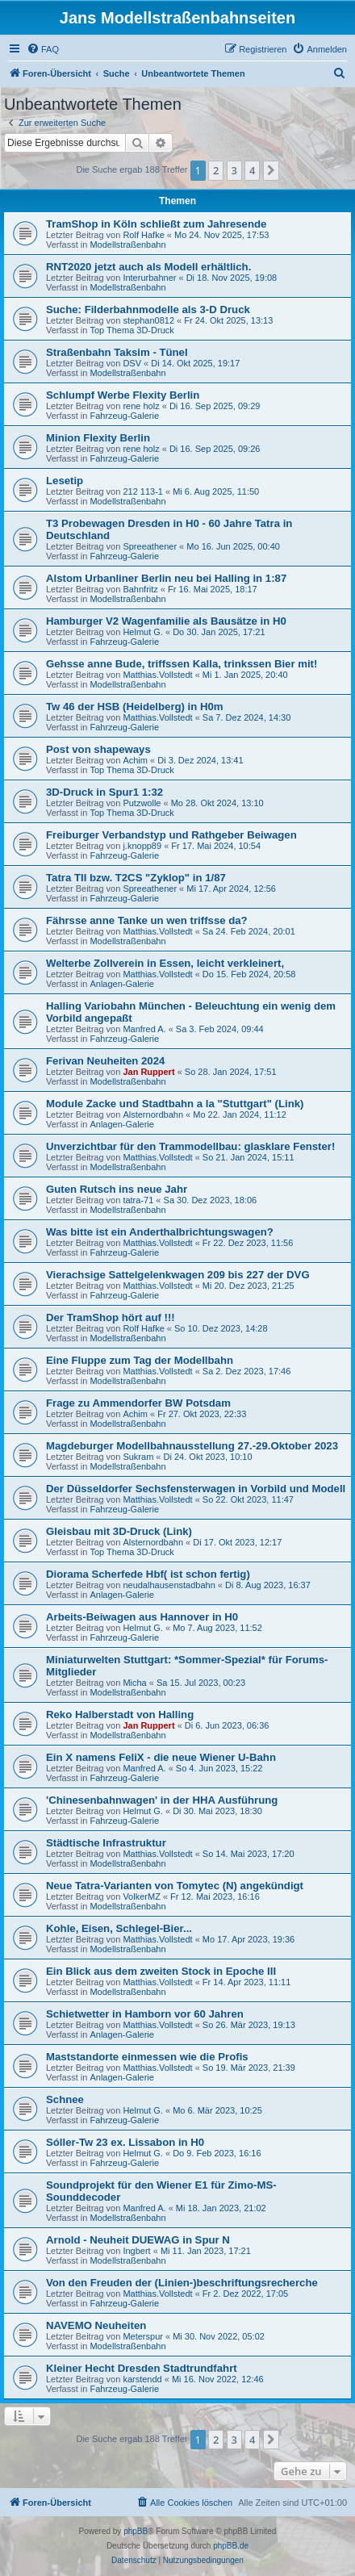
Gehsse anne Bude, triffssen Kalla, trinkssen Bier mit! (181, 664)
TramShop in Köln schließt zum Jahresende (156, 224)
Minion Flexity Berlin (98, 438)
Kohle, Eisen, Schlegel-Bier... (119, 1928)
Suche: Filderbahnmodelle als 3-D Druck (148, 309)
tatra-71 (138, 1200)
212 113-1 (143, 491)
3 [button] (234, 170)
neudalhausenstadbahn (169, 1585)
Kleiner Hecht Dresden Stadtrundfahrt (141, 2368)
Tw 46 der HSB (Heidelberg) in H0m (134, 706)
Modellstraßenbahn (127, 244)
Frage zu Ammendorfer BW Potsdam (138, 1403)
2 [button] (216, 170)
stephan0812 (148, 320)
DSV (132, 363)
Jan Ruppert (148, 1072)
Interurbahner (149, 277)
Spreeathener (150, 546)
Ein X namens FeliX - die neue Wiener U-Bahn (161, 1757)
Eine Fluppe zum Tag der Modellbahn (139, 1360)
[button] (271, 170)
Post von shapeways (98, 749)
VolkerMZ (141, 1896)
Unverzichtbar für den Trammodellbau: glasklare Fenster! (190, 1146)
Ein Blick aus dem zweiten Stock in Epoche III (161, 1971)
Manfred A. (144, 1029)
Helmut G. (143, 632)
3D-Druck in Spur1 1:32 (104, 792)
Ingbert (136, 2251)
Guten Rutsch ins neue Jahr (116, 1189)
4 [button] (252, 170)
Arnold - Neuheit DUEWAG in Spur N (138, 2240)
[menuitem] (43, 49)
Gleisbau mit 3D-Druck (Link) (119, 1531)
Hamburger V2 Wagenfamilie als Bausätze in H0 (166, 621)
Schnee (65, 2099)
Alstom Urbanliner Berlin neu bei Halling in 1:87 (166, 578)
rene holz (141, 406)
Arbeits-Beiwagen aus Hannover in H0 (142, 1617)
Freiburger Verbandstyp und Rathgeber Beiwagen (171, 835)
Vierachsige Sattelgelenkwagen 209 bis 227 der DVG (178, 1275)
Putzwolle (142, 803)
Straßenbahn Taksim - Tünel (117, 352)
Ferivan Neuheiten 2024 (105, 1061)
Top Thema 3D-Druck (131, 330)
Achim (135, 760)
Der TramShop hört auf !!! (110, 1317)
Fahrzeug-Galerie (124, 415)
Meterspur (143, 2336)
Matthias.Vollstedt (157, 675)
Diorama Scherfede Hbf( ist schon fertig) (148, 1574)
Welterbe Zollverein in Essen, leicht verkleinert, (165, 963)
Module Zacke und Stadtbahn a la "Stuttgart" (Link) (175, 1104)
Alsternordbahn (153, 1114)
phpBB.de (230, 2545)
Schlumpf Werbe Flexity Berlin (122, 395)
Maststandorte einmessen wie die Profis (147, 2057)
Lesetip (64, 481)
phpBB (135, 2531)
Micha (134, 1682)
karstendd (142, 2379)
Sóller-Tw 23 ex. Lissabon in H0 (125, 2142)
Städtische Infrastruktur (106, 1843)
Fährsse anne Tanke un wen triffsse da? (147, 920)
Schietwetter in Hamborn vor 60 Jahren (145, 2014)
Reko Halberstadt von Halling (120, 1714)
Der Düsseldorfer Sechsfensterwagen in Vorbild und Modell (195, 1488)
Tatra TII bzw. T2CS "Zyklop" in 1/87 (136, 878)
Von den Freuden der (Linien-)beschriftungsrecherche (182, 2283)
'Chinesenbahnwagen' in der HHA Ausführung (162, 1800)
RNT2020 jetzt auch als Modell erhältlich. (148, 267)
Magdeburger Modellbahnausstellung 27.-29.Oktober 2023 (192, 1446)
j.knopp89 (142, 846)
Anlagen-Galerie (122, 984)
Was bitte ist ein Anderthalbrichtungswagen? (160, 1232)
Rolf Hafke (143, 235)
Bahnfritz (140, 589)
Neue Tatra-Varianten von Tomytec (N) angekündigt (174, 1886)
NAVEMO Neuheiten (96, 2325)
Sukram (138, 1457)
